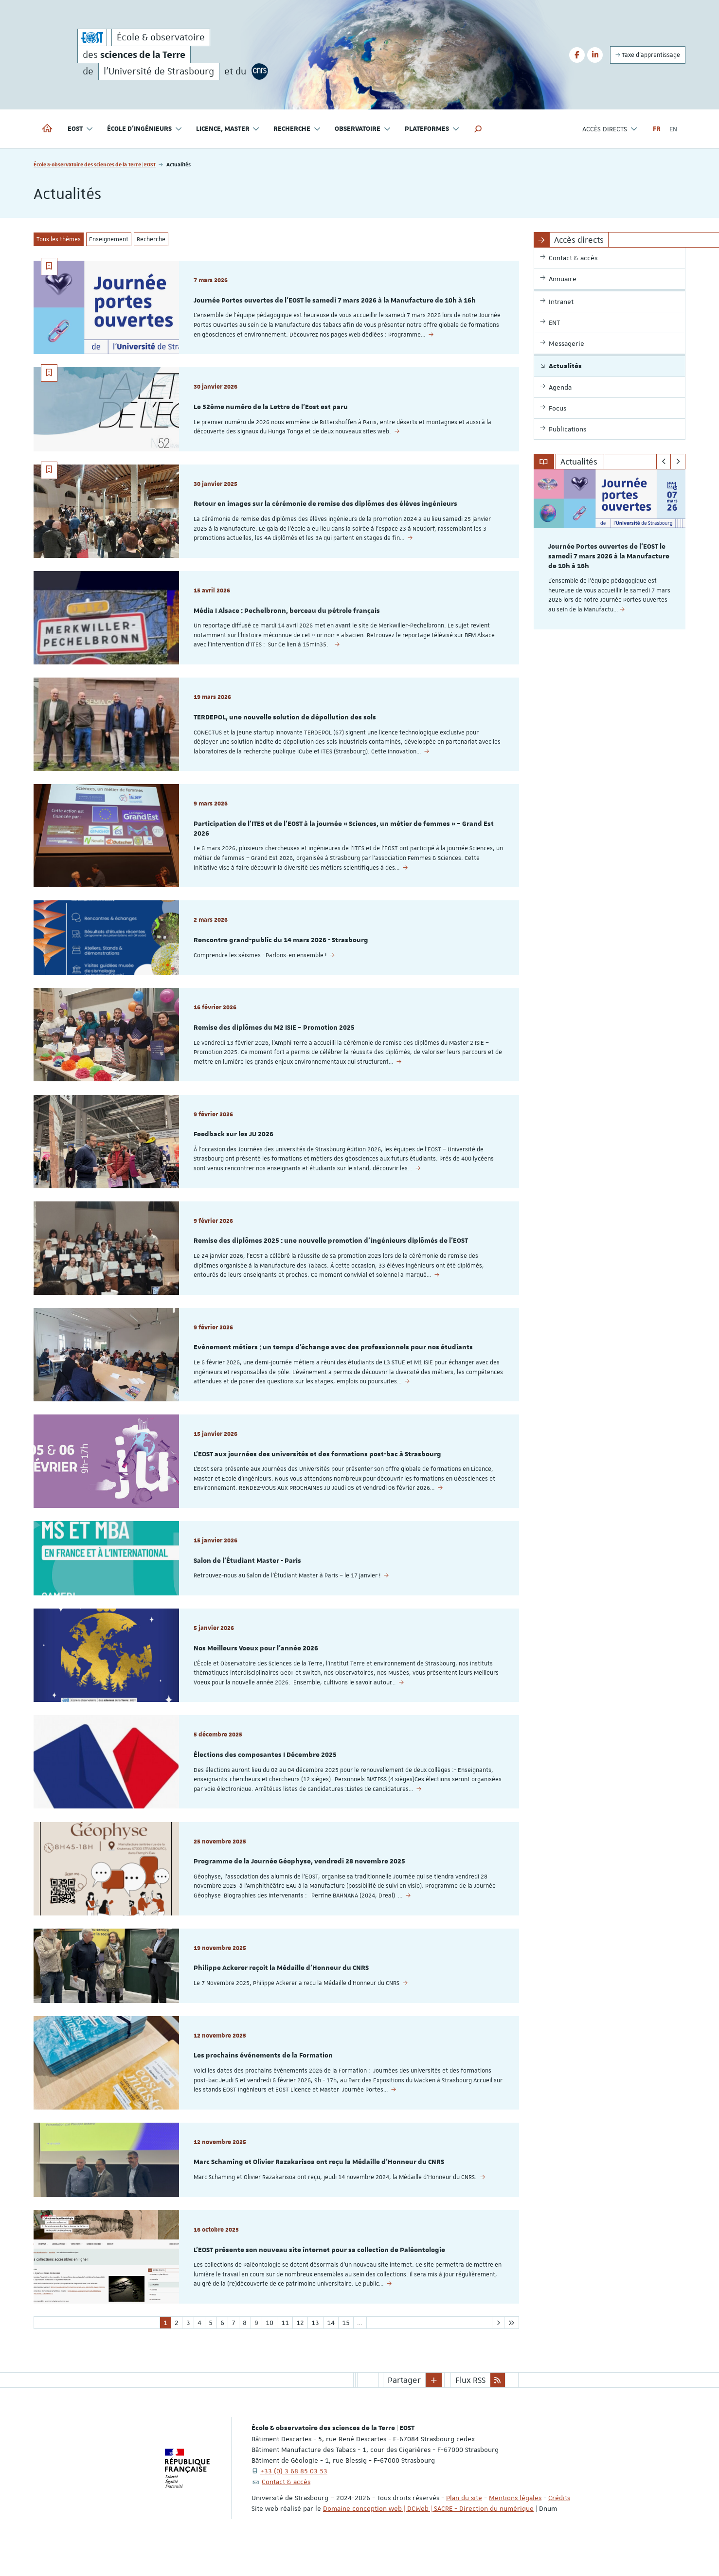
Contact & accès (286, 2509)
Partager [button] (404, 2407)
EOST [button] (80, 129)
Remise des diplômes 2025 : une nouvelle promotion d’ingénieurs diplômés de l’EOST (331, 1253)
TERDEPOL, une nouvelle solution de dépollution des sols (285, 722)
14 (331, 2350)
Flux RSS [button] (470, 2407)
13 (315, 2350)
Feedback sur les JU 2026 (233, 1145)
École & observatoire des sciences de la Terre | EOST (95, 164)
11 (285, 2350)
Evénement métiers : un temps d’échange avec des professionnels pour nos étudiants (333, 1361)
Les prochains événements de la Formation (263, 2079)
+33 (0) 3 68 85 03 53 (293, 2498)
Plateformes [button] (432, 129)
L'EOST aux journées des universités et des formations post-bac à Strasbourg (317, 1469)
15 (346, 2350)
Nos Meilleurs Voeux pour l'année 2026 (256, 1666)
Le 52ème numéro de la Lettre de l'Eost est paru (271, 408)
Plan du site (464, 2525)
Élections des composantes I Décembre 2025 (265, 1774)
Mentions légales (515, 2525)
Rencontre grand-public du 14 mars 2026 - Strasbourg (281, 948)
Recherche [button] (297, 129)
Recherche (151, 239)
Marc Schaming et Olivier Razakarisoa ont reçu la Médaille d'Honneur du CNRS (319, 2186)
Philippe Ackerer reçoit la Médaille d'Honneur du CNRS (281, 1990)
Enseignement (108, 239)
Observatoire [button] (363, 129)
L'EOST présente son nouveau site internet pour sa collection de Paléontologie (319, 2276)
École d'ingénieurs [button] (144, 129)
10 (269, 2350)
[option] (610, 549)
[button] (478, 128)
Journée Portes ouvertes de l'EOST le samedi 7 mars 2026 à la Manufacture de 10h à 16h (335, 300)
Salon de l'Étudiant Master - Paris (247, 1577)
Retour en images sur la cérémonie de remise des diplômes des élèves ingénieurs (325, 506)
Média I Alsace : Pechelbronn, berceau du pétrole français (287, 614)
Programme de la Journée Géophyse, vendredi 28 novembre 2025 (299, 1882)
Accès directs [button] (610, 129)
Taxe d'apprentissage (647, 55)
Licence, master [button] (228, 129)
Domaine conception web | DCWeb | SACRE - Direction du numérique (428, 2536)
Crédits (559, 2525)
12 (300, 2350)
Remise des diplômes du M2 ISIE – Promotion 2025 (274, 1037)
